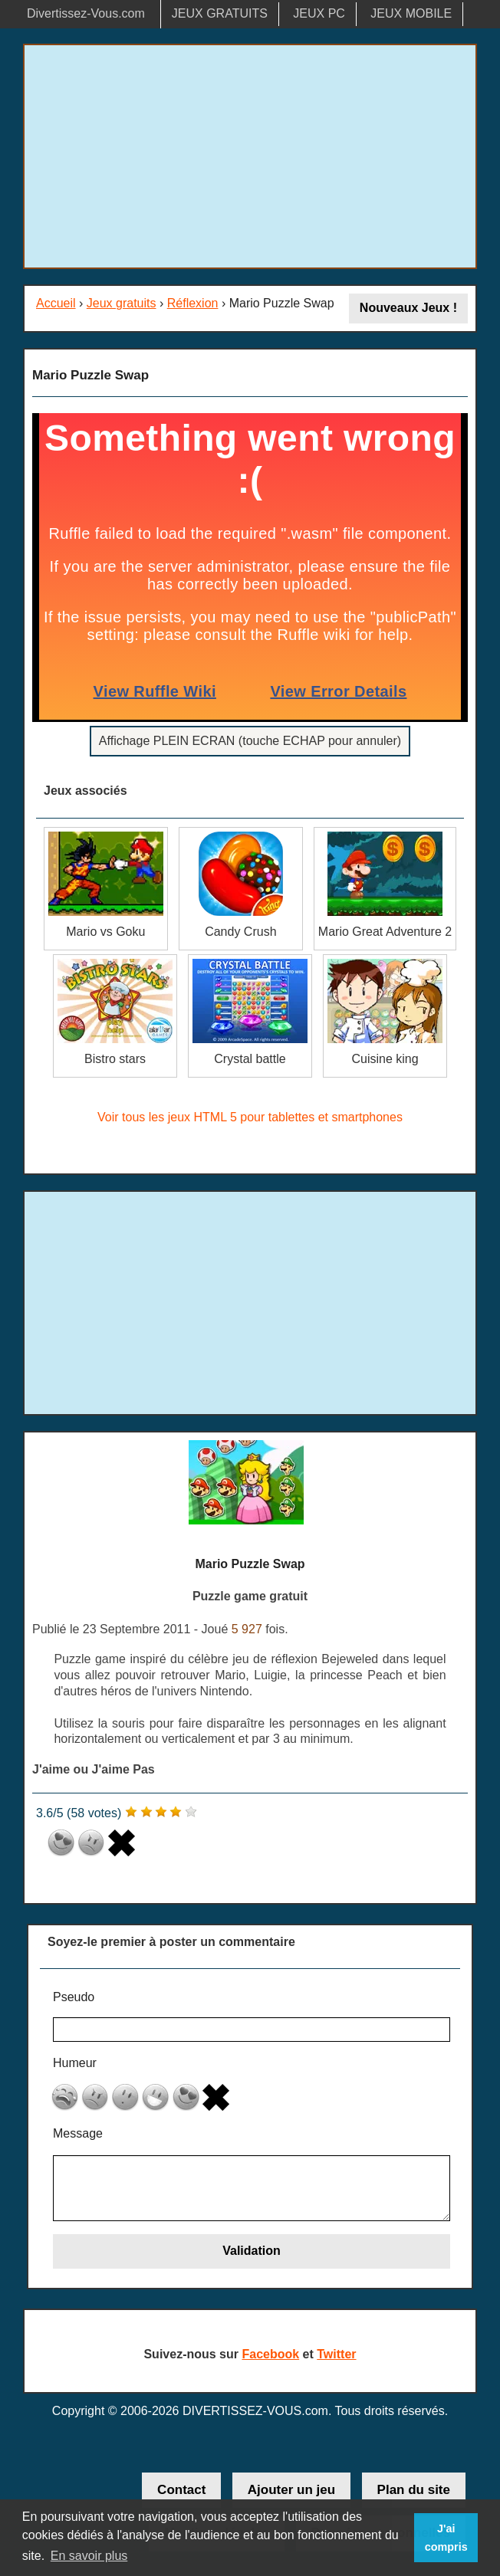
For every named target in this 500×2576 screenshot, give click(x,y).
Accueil (56, 303)
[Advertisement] (250, 156)
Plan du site (413, 2489)
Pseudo (73, 1996)
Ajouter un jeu (291, 2489)
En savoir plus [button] (89, 2555)
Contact (181, 2489)
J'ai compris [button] (446, 2537)
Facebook (270, 2354)
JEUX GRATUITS (220, 13)
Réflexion (193, 303)
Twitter (336, 2354)
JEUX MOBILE (411, 13)
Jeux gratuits (121, 303)
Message (78, 2133)
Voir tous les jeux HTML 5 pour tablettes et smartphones (250, 1117)
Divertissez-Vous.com (86, 13)
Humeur (75, 2062)
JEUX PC (319, 13)
